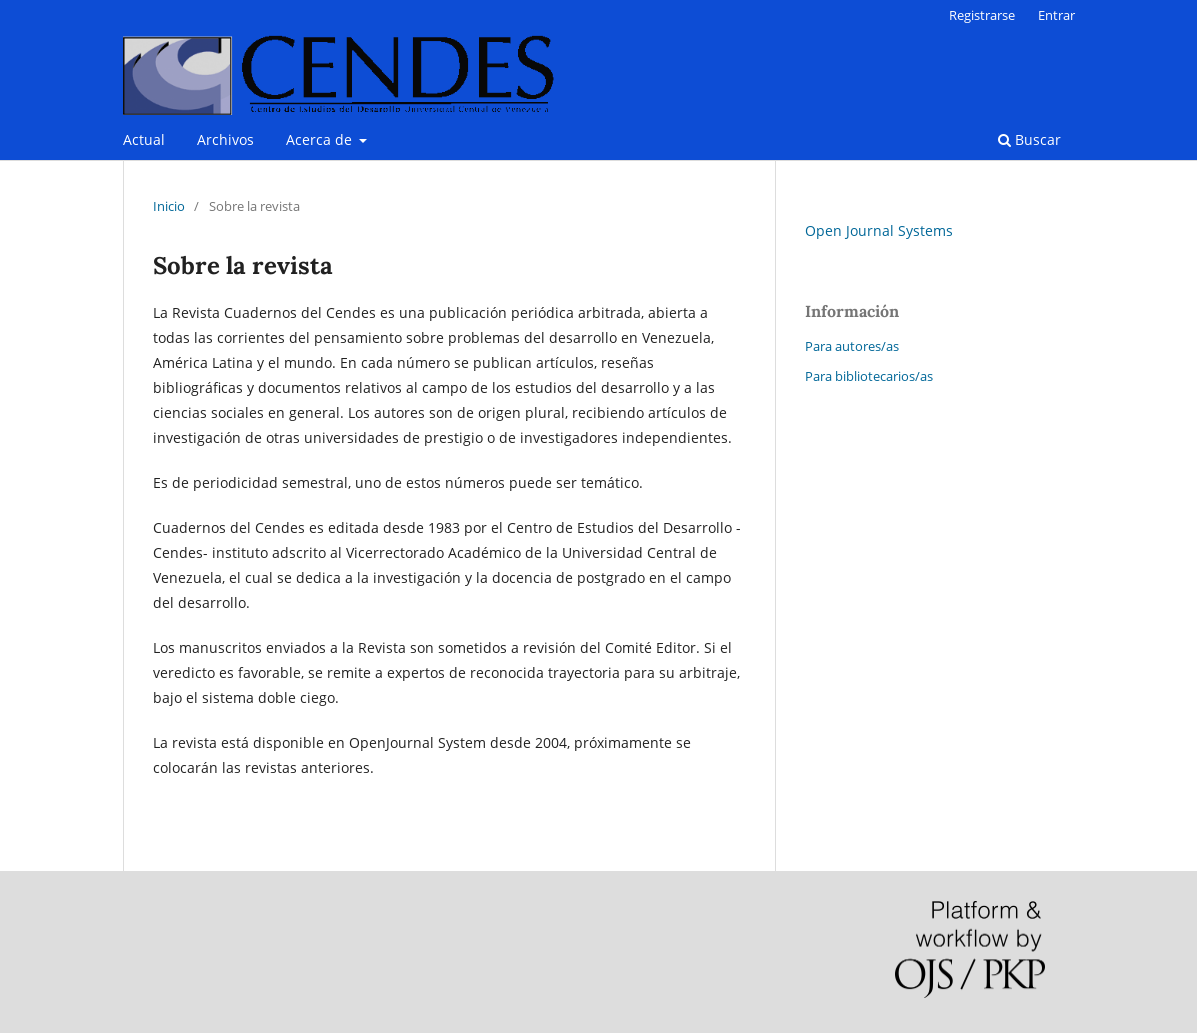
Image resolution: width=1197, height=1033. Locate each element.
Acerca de (321, 139)
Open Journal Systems (879, 230)
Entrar (1056, 15)
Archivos (225, 139)
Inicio (169, 206)
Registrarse (982, 15)
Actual (144, 139)
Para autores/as (852, 346)
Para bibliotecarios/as (869, 376)
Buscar (1029, 139)
